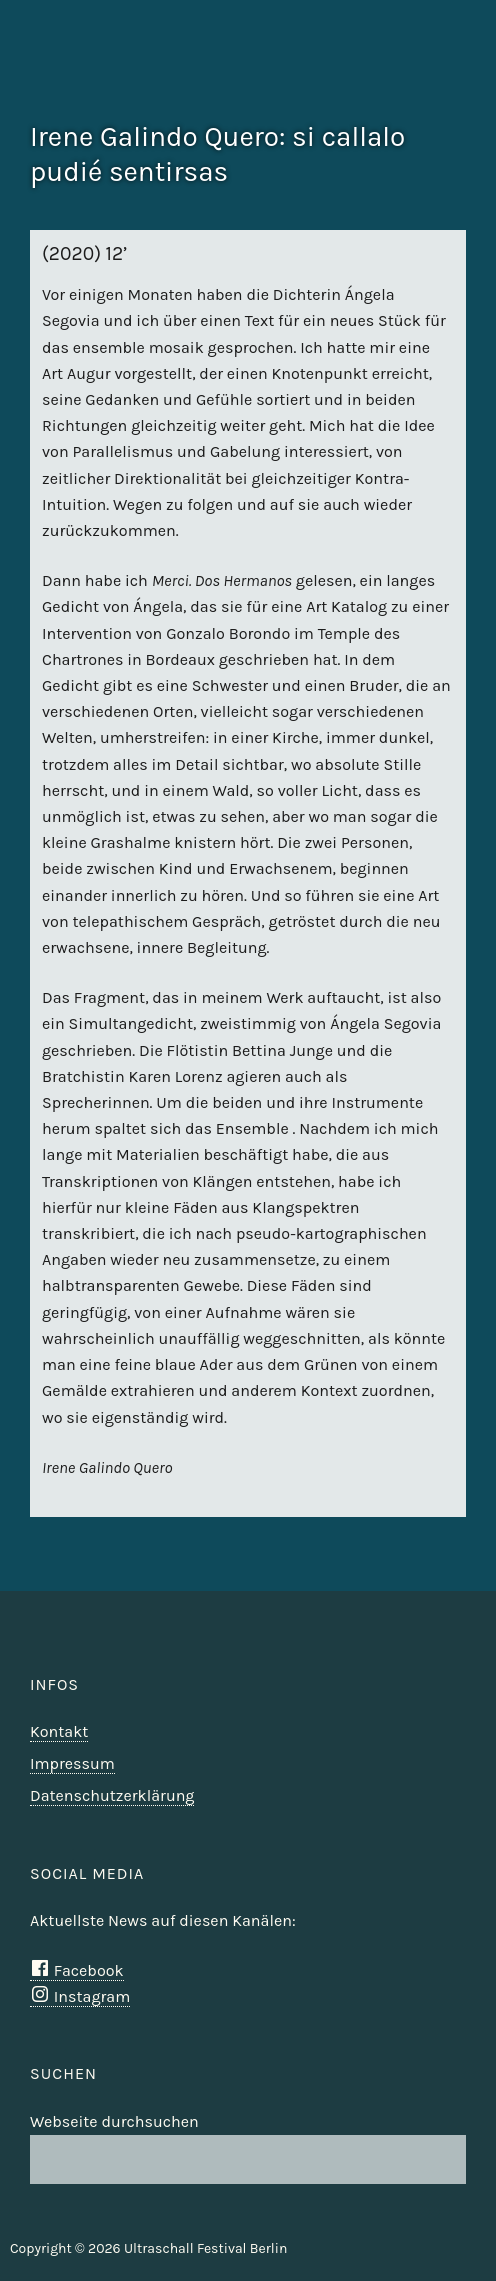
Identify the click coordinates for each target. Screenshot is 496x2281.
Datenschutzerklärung (112, 1795)
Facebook (77, 1970)
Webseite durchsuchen (114, 2121)
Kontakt (59, 1731)
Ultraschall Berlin (428, 85)
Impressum (72, 1763)
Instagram (80, 1996)
